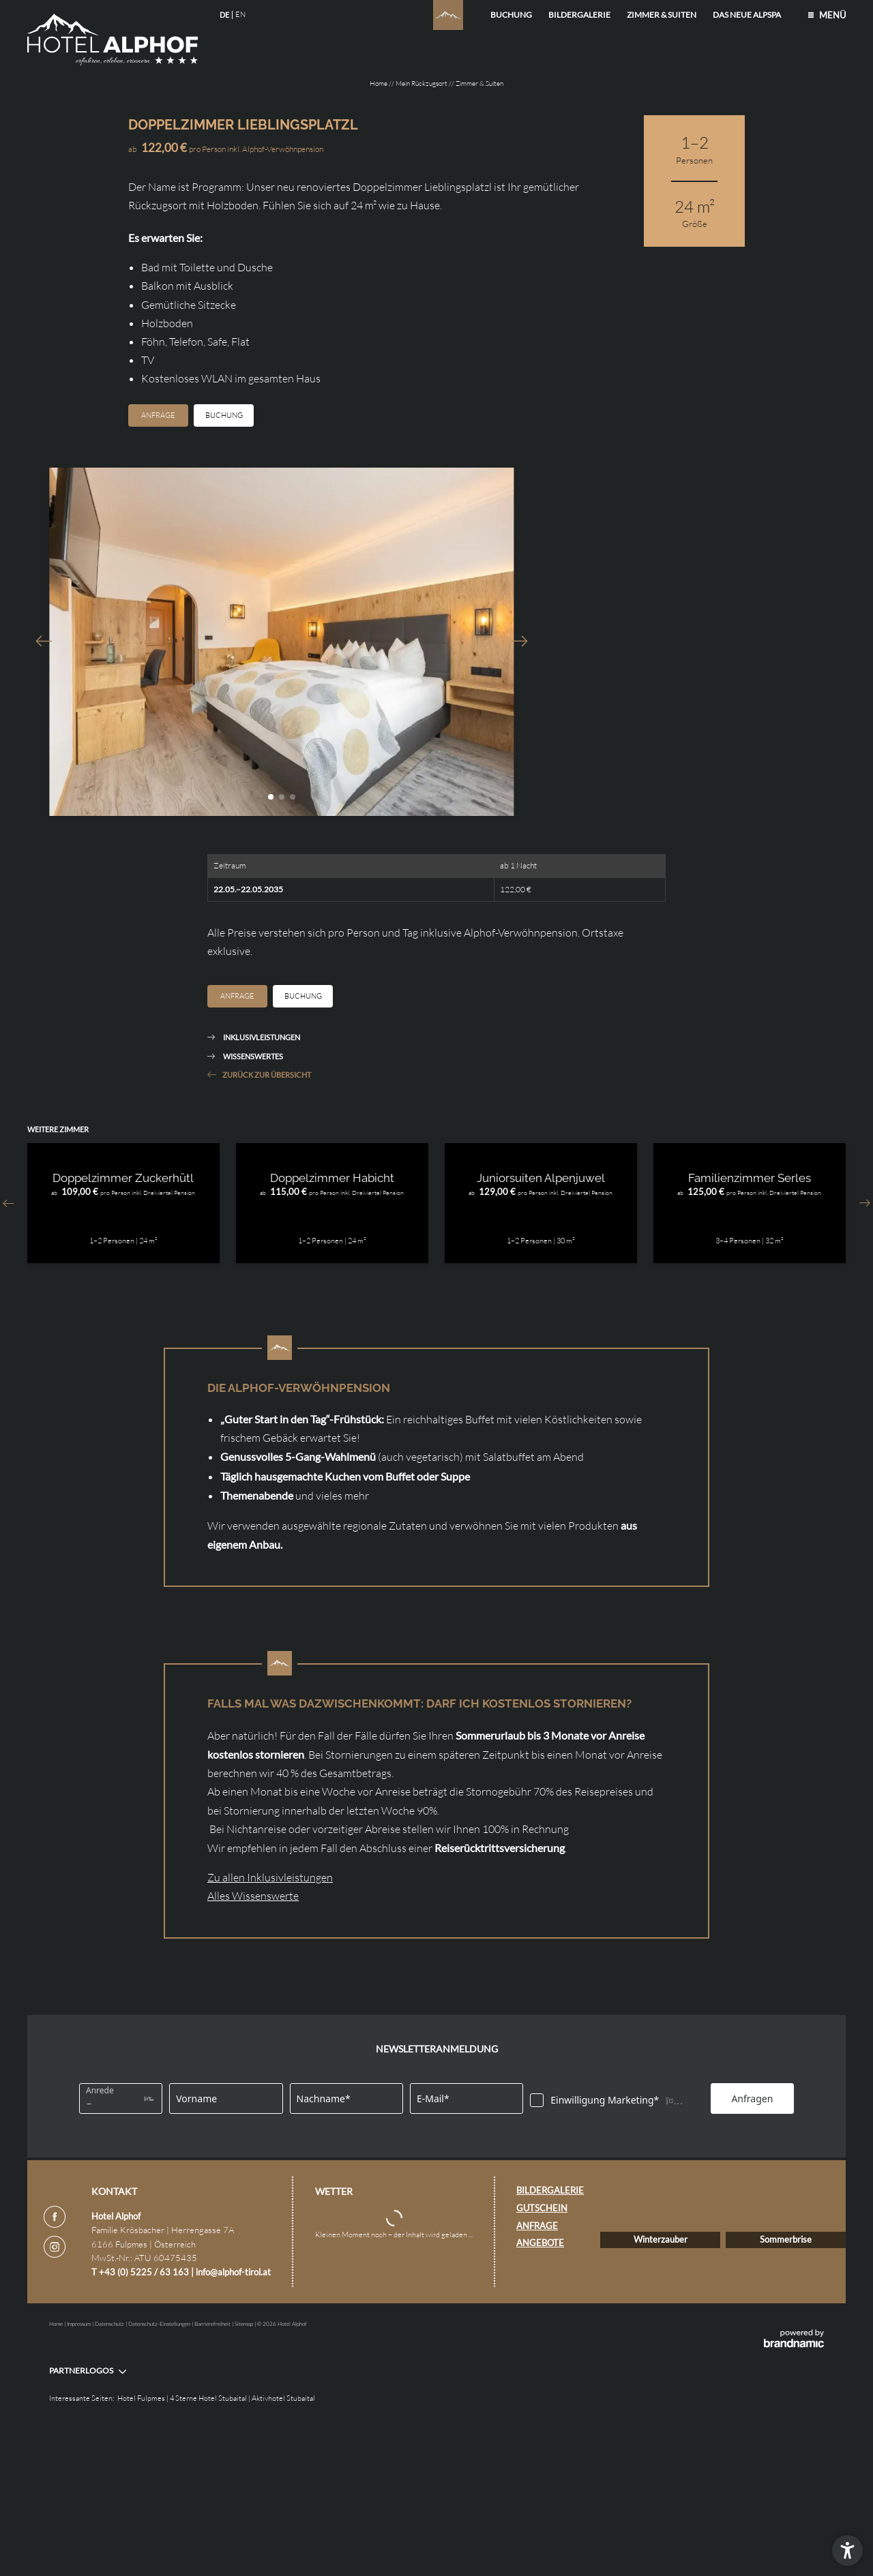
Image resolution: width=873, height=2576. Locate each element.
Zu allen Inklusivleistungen (270, 2013)
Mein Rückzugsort (422, 83)
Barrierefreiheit (213, 2468)
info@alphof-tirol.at (233, 2411)
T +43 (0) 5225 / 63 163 (141, 2411)
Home (379, 83)
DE (224, 14)
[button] (847, 2550)
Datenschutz (110, 2468)
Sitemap (244, 2468)
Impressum (79, 2468)
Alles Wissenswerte (253, 2031)
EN (240, 14)
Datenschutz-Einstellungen (160, 2468)
